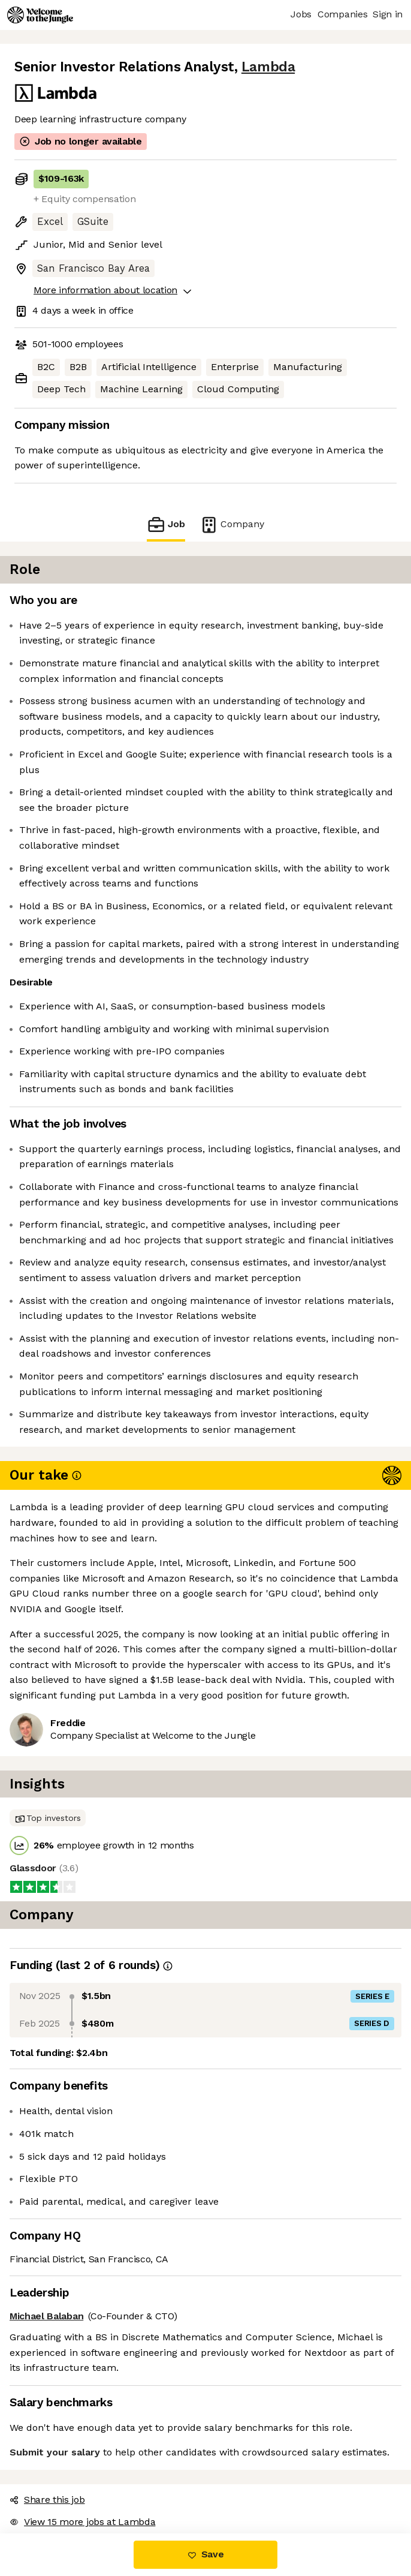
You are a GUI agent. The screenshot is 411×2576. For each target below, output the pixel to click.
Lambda (268, 67)
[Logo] (40, 15)
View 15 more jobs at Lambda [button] (82, 2521)
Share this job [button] (47, 2499)
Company (232, 524)
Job (166, 524)
